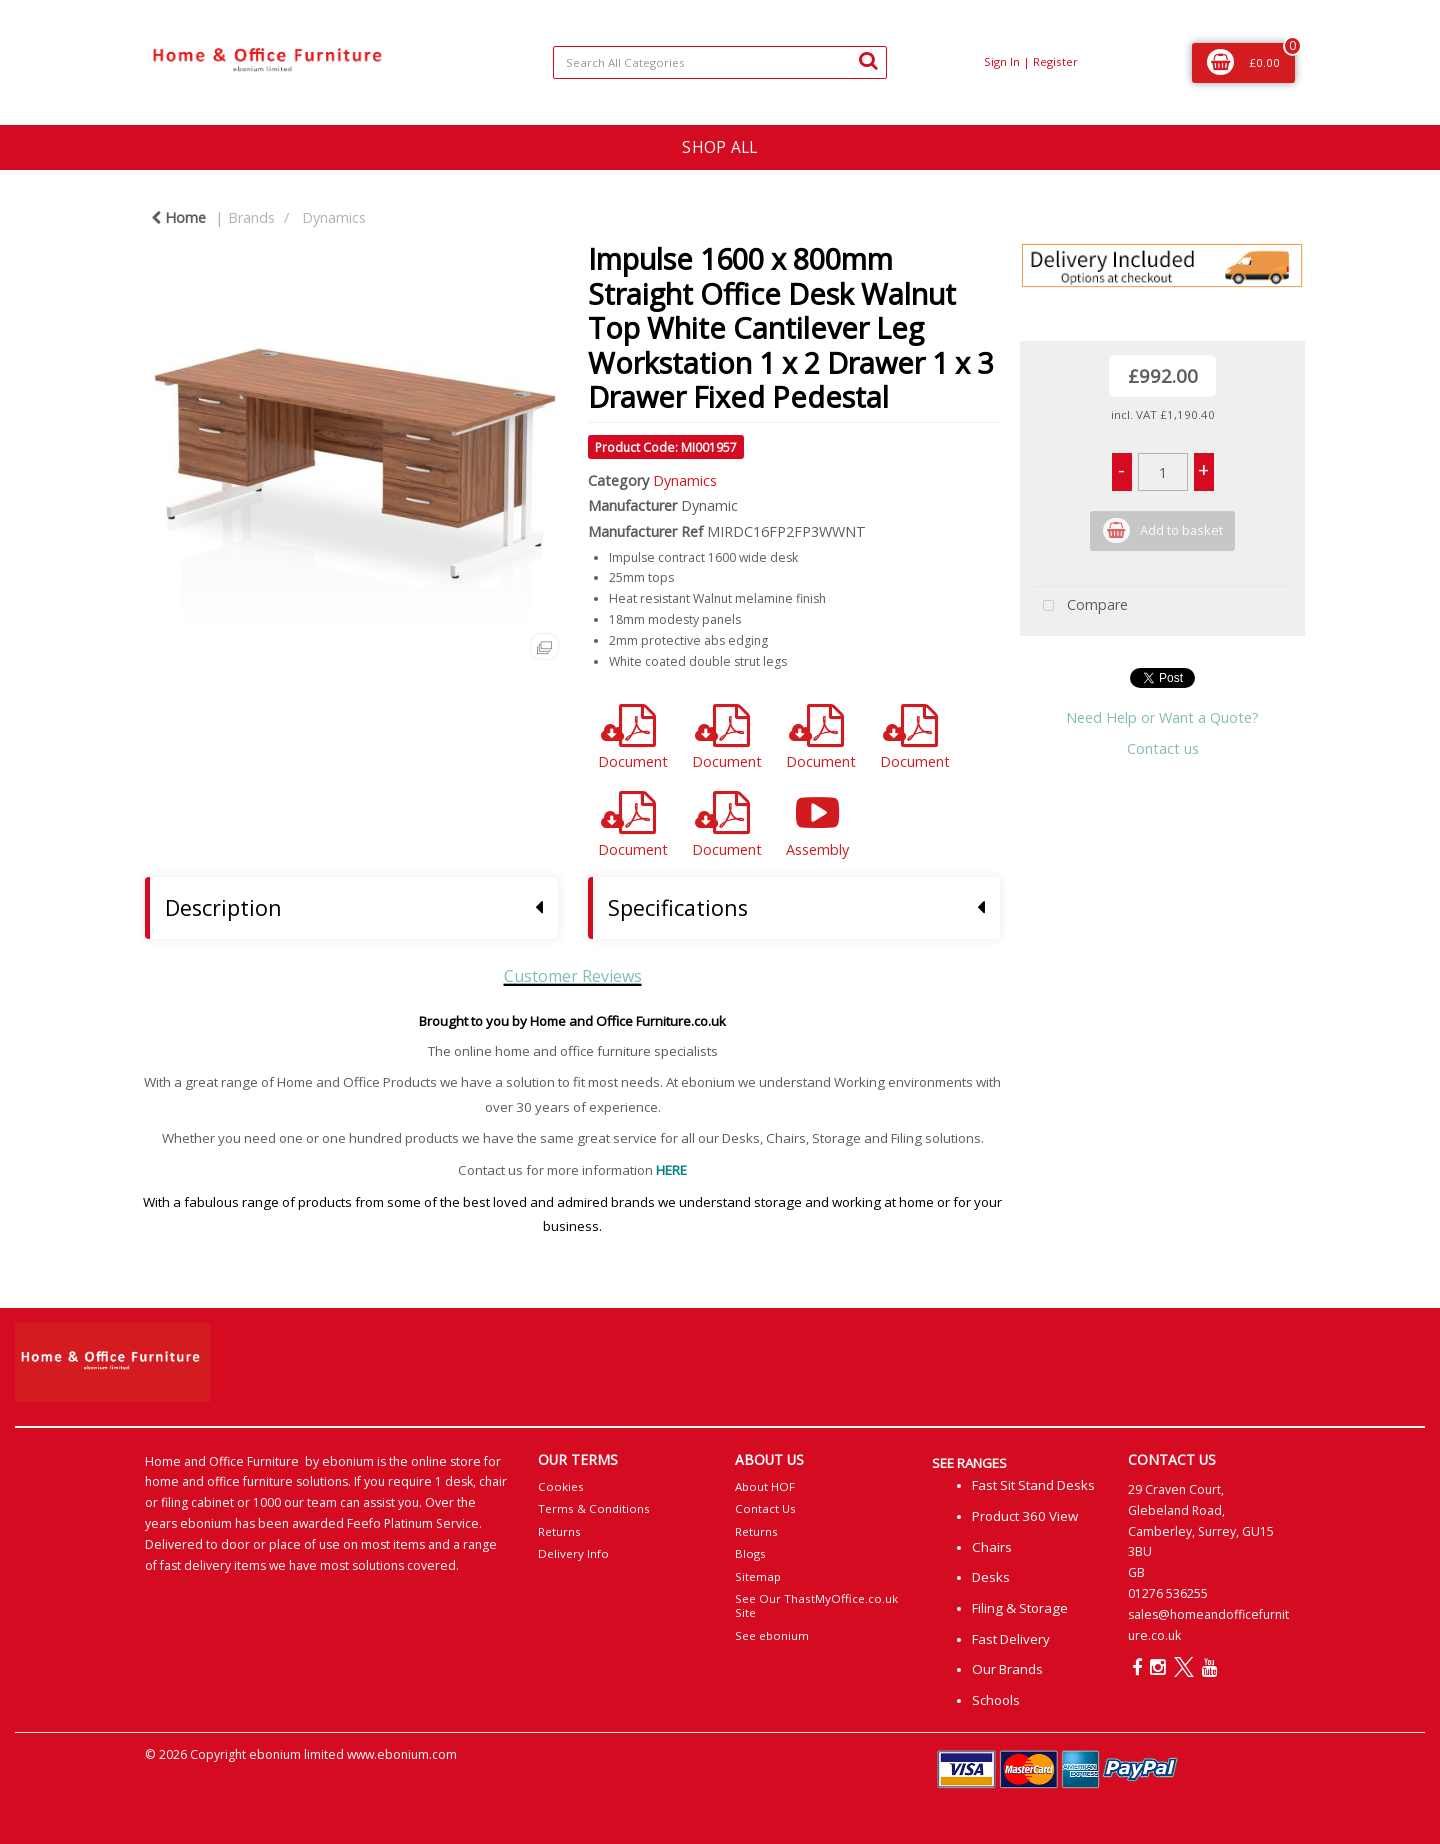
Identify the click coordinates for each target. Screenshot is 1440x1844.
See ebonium (772, 1635)
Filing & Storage (1020, 1608)
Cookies (561, 1486)
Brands (251, 217)
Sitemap (758, 1576)
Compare (1081, 606)
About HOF (765, 1486)
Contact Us (765, 1508)
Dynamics (334, 217)
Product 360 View (1025, 1516)
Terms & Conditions (594, 1508)
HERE (671, 1170)
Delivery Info (573, 1553)
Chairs (992, 1547)
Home (178, 217)
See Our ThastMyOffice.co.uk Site (816, 1605)
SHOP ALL (719, 147)
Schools (996, 1700)
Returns (559, 1531)
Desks (991, 1577)
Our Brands (1007, 1669)
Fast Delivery (1011, 1639)
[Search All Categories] (719, 62)
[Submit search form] (868, 60)
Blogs (750, 1553)
